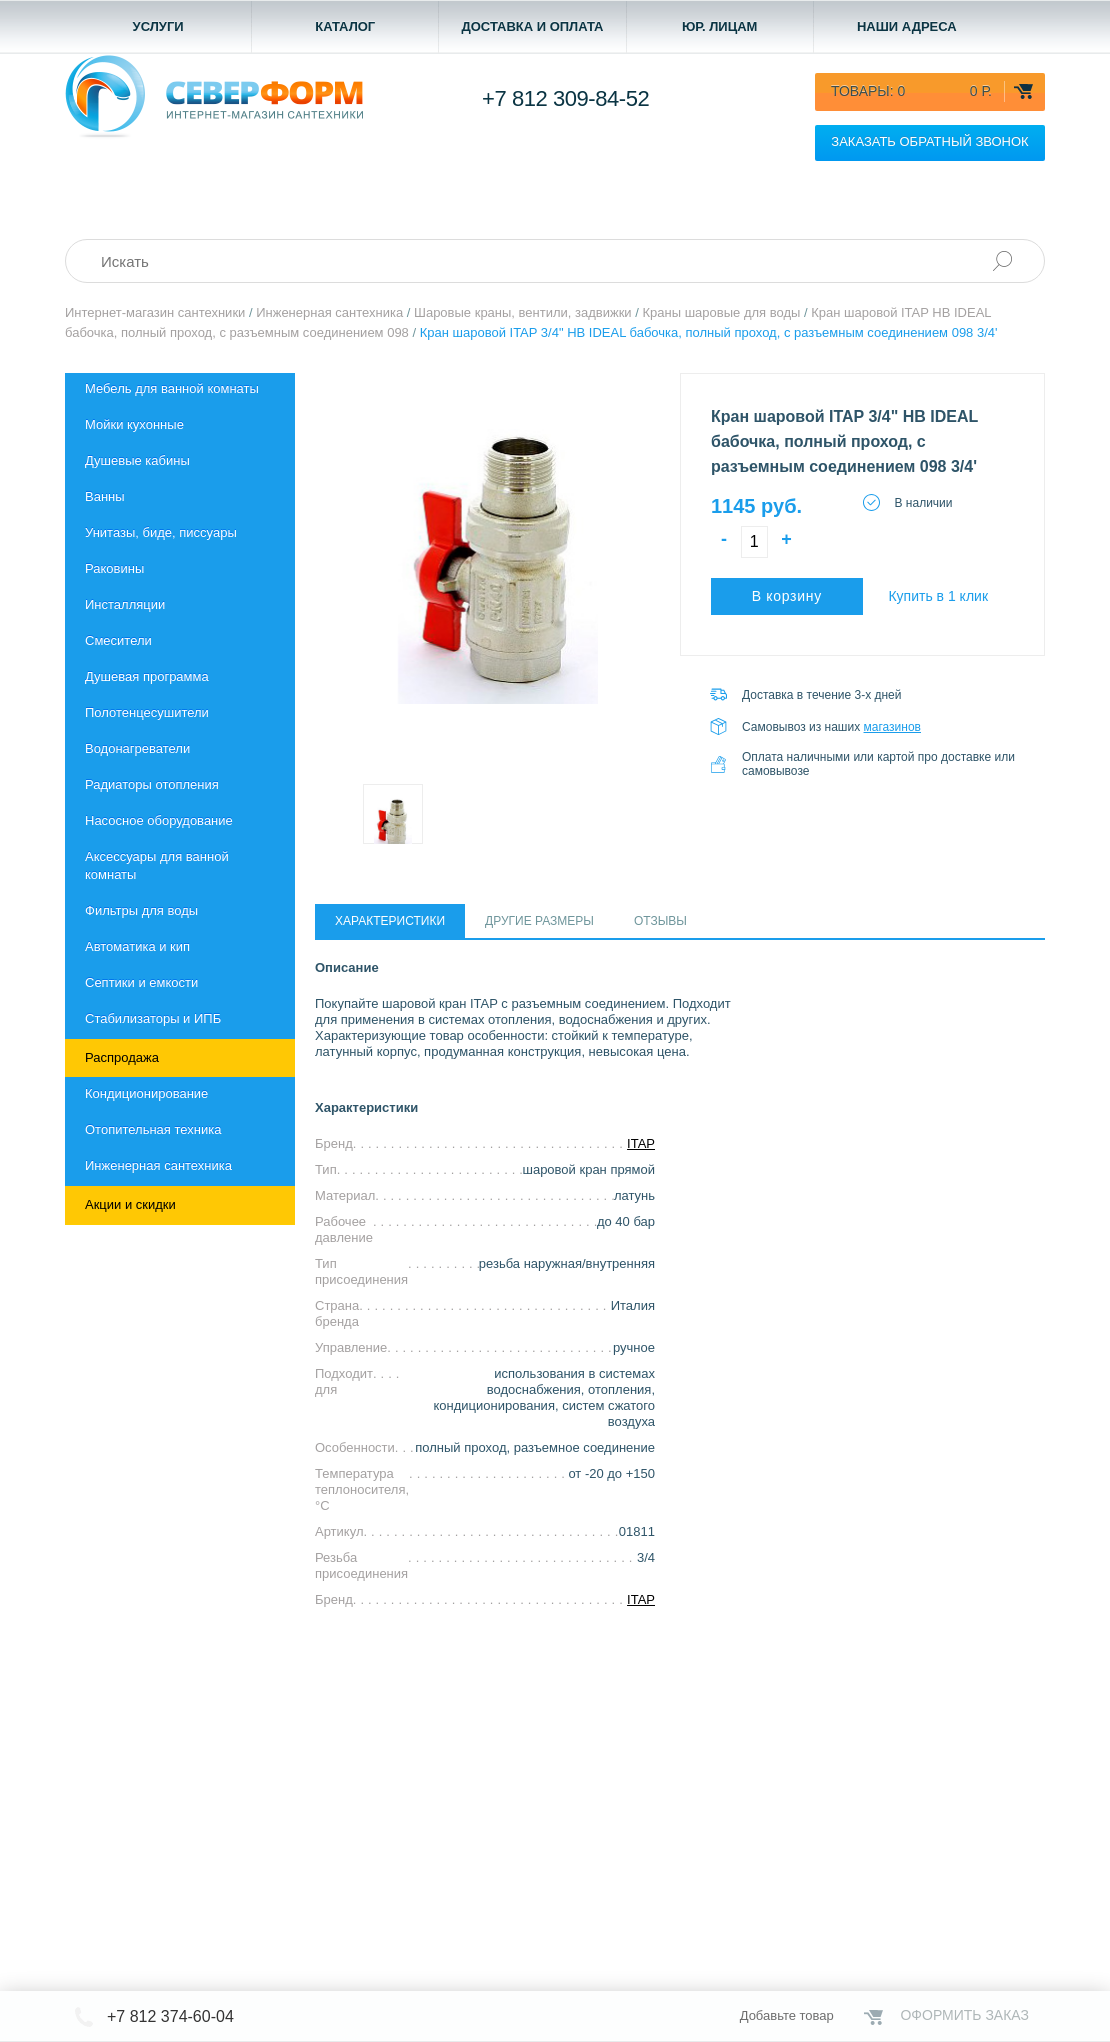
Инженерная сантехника (158, 1165)
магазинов (892, 727)
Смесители (118, 640)
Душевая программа (147, 676)
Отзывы (660, 921)
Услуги (158, 26)
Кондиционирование (146, 1093)
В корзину (787, 596)
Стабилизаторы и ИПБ (153, 1018)
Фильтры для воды (141, 910)
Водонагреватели (137, 748)
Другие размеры (539, 921)
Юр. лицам (720, 26)
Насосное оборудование (159, 820)
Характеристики (390, 921)
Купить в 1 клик (938, 596)
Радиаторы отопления (152, 784)
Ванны (105, 496)
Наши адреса (907, 26)
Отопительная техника (153, 1129)
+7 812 (565, 98)
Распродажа (122, 1057)
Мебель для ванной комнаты (172, 388)
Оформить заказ (964, 2015)
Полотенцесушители (147, 712)
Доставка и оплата (532, 26)
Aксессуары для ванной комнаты (157, 865)
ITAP (641, 1143)
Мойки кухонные (134, 424)
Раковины (114, 568)
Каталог (345, 26)
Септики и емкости (141, 982)
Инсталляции (125, 604)
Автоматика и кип (137, 946)
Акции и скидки (130, 1204)
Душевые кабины (137, 460)
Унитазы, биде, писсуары (161, 532)
